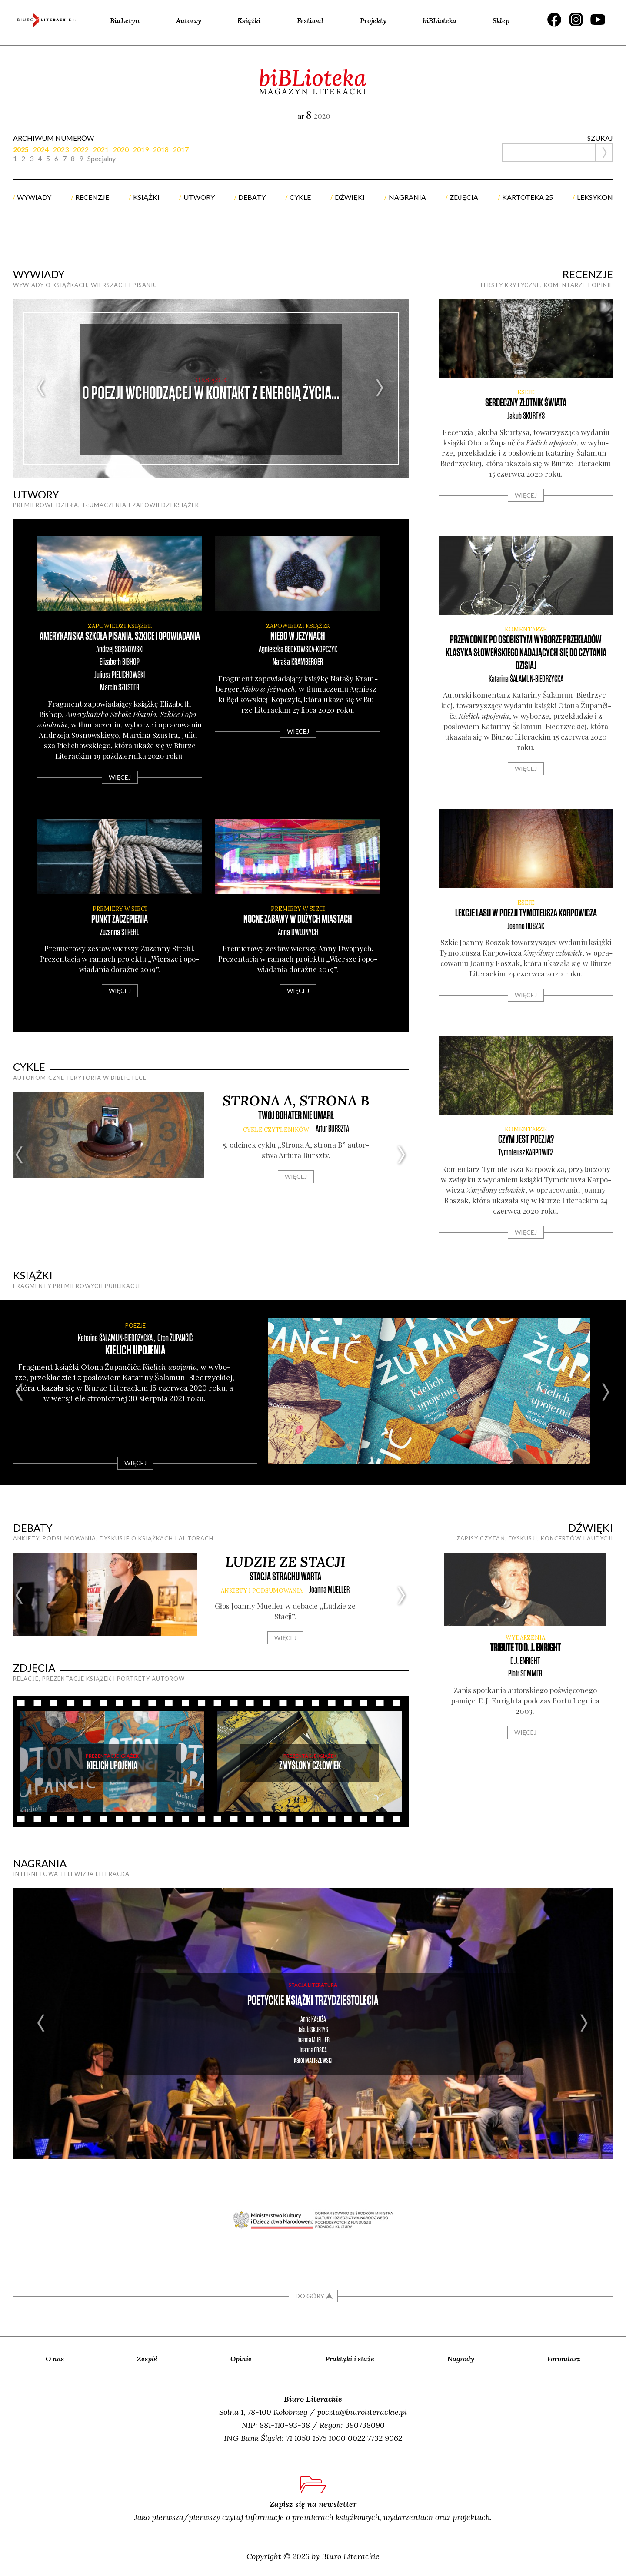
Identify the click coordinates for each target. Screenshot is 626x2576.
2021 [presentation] (101, 149)
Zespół (147, 2358)
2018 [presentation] (161, 149)
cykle (300, 197)
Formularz (563, 2358)
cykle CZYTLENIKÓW (276, 1129)
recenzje (92, 197)
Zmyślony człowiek (310, 1765)
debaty (252, 197)
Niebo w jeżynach (297, 636)
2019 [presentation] (141, 149)
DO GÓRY (310, 2296)
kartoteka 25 (527, 197)
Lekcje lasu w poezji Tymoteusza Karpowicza (526, 913)
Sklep (501, 20)
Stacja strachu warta (285, 1576)
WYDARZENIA (525, 1637)
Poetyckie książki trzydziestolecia (313, 2001)
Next (380, 388)
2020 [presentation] (121, 149)
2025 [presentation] (21, 149)
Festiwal (310, 20)
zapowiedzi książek (120, 626)
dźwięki (350, 197)
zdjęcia (464, 197)
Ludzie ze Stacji (285, 1561)
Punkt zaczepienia (119, 919)
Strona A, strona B (296, 1100)
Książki (248, 20)
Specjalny (101, 158)
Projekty (373, 20)
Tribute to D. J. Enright (525, 1648)
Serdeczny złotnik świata (525, 403)
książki (146, 197)
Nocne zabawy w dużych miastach (297, 919)
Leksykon (595, 197)
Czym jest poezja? (526, 1139)
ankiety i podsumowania (262, 1590)
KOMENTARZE (526, 629)
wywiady (34, 197)
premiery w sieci (120, 909)
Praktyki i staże (349, 2358)
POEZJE (135, 1325)
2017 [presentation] (181, 149)
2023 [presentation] (61, 149)
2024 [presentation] (41, 149)
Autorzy (188, 20)
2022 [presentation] (81, 149)
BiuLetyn (125, 20)
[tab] (23, 149)
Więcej (120, 777)
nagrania (407, 197)
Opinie (241, 2358)
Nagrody (460, 2358)
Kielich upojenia (135, 1350)
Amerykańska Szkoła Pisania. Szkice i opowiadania (120, 636)
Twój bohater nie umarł (296, 1115)
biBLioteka (439, 20)
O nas (55, 2358)
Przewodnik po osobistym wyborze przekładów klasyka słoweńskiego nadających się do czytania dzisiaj (526, 652)
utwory (199, 197)
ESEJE (526, 392)
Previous (41, 388)
